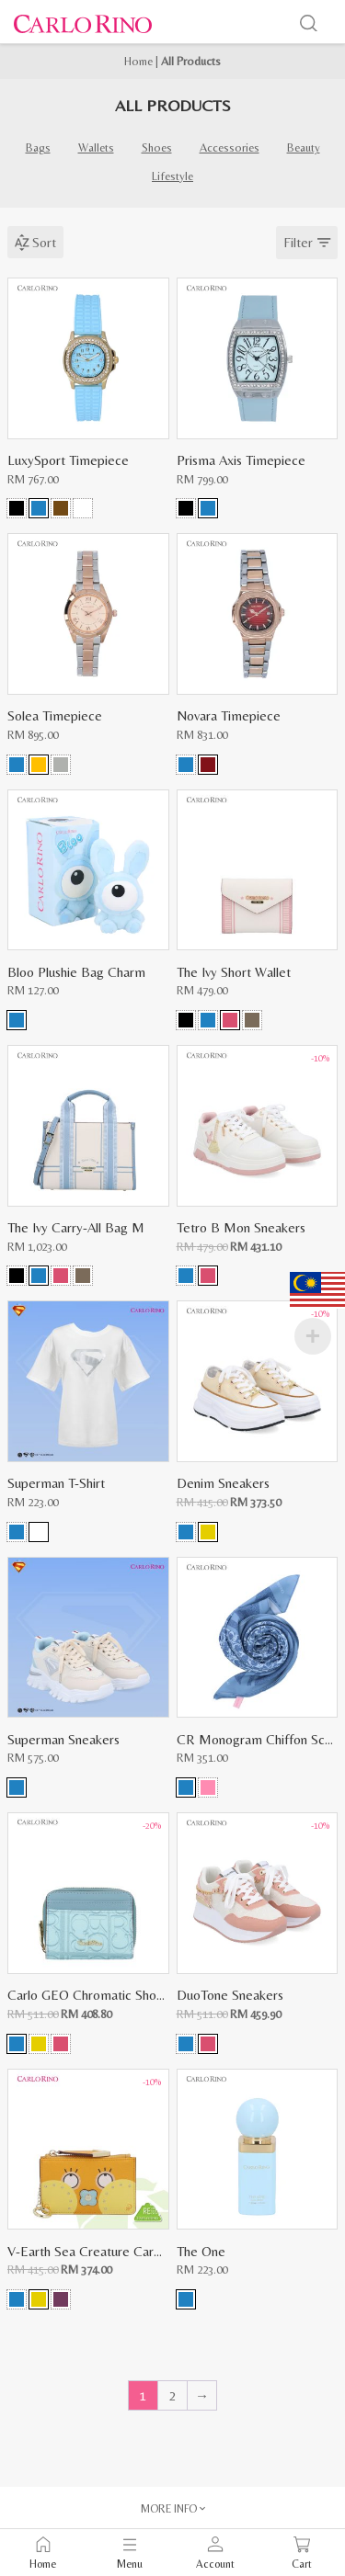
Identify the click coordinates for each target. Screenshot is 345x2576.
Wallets (96, 147)
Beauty (303, 147)
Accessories (229, 147)
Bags (38, 147)
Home (138, 61)
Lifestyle (172, 176)
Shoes (157, 147)
